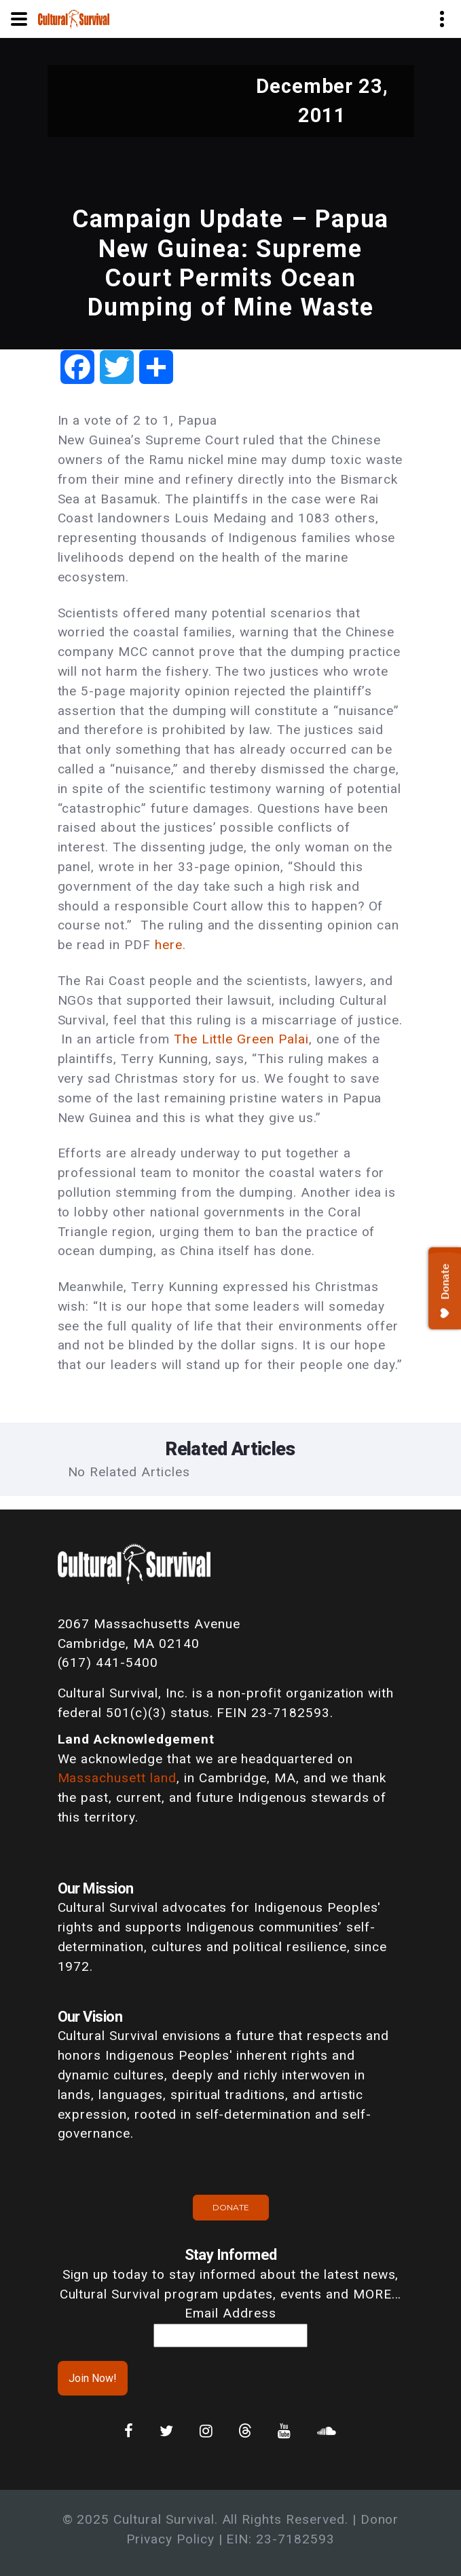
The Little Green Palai (241, 1039)
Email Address (230, 2313)
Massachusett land (117, 1778)
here (169, 945)
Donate (231, 2207)
